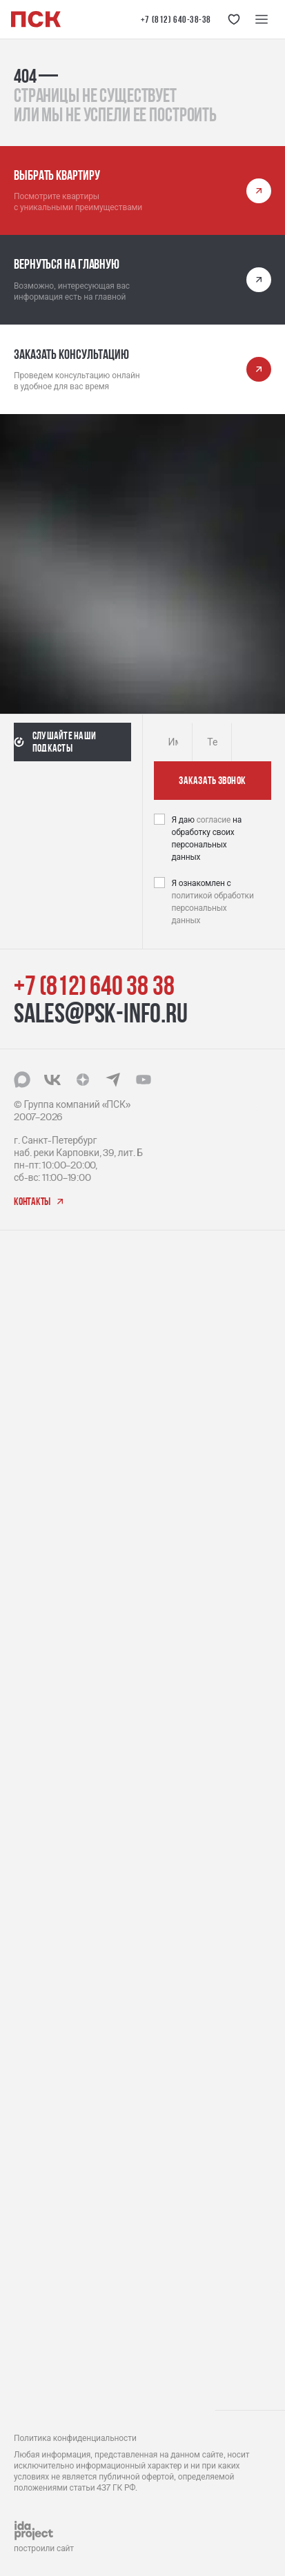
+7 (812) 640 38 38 (94, 985)
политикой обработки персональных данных (213, 908)
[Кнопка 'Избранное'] (234, 19)
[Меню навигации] (261, 19)
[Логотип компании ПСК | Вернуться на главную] (36, 19)
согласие (215, 820)
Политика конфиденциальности (75, 2438)
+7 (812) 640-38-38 (176, 19)
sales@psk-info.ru (101, 1013)
